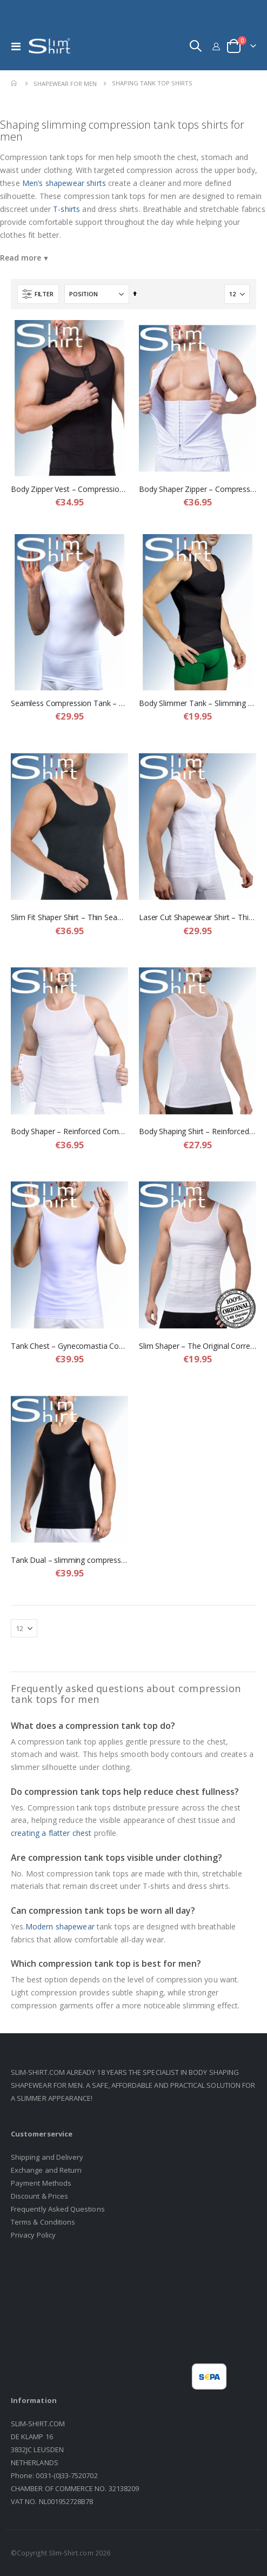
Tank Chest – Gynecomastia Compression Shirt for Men (69, 1346)
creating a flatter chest (51, 1833)
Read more (20, 257)
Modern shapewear (60, 1926)
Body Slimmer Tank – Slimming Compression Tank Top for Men (197, 703)
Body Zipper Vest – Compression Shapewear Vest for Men (69, 489)
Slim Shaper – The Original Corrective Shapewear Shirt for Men (197, 1346)
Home (14, 83)
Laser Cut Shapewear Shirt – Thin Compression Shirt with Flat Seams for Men (197, 917)
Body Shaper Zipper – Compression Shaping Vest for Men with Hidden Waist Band (197, 489)
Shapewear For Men (65, 83)
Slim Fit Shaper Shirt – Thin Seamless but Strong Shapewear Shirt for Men (69, 917)
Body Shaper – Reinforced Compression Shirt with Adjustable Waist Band (69, 1131)
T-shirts (66, 209)
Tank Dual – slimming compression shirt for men (69, 1560)
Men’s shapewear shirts (64, 183)
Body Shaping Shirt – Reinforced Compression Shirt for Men (197, 1131)
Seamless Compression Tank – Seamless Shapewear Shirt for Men (69, 703)
